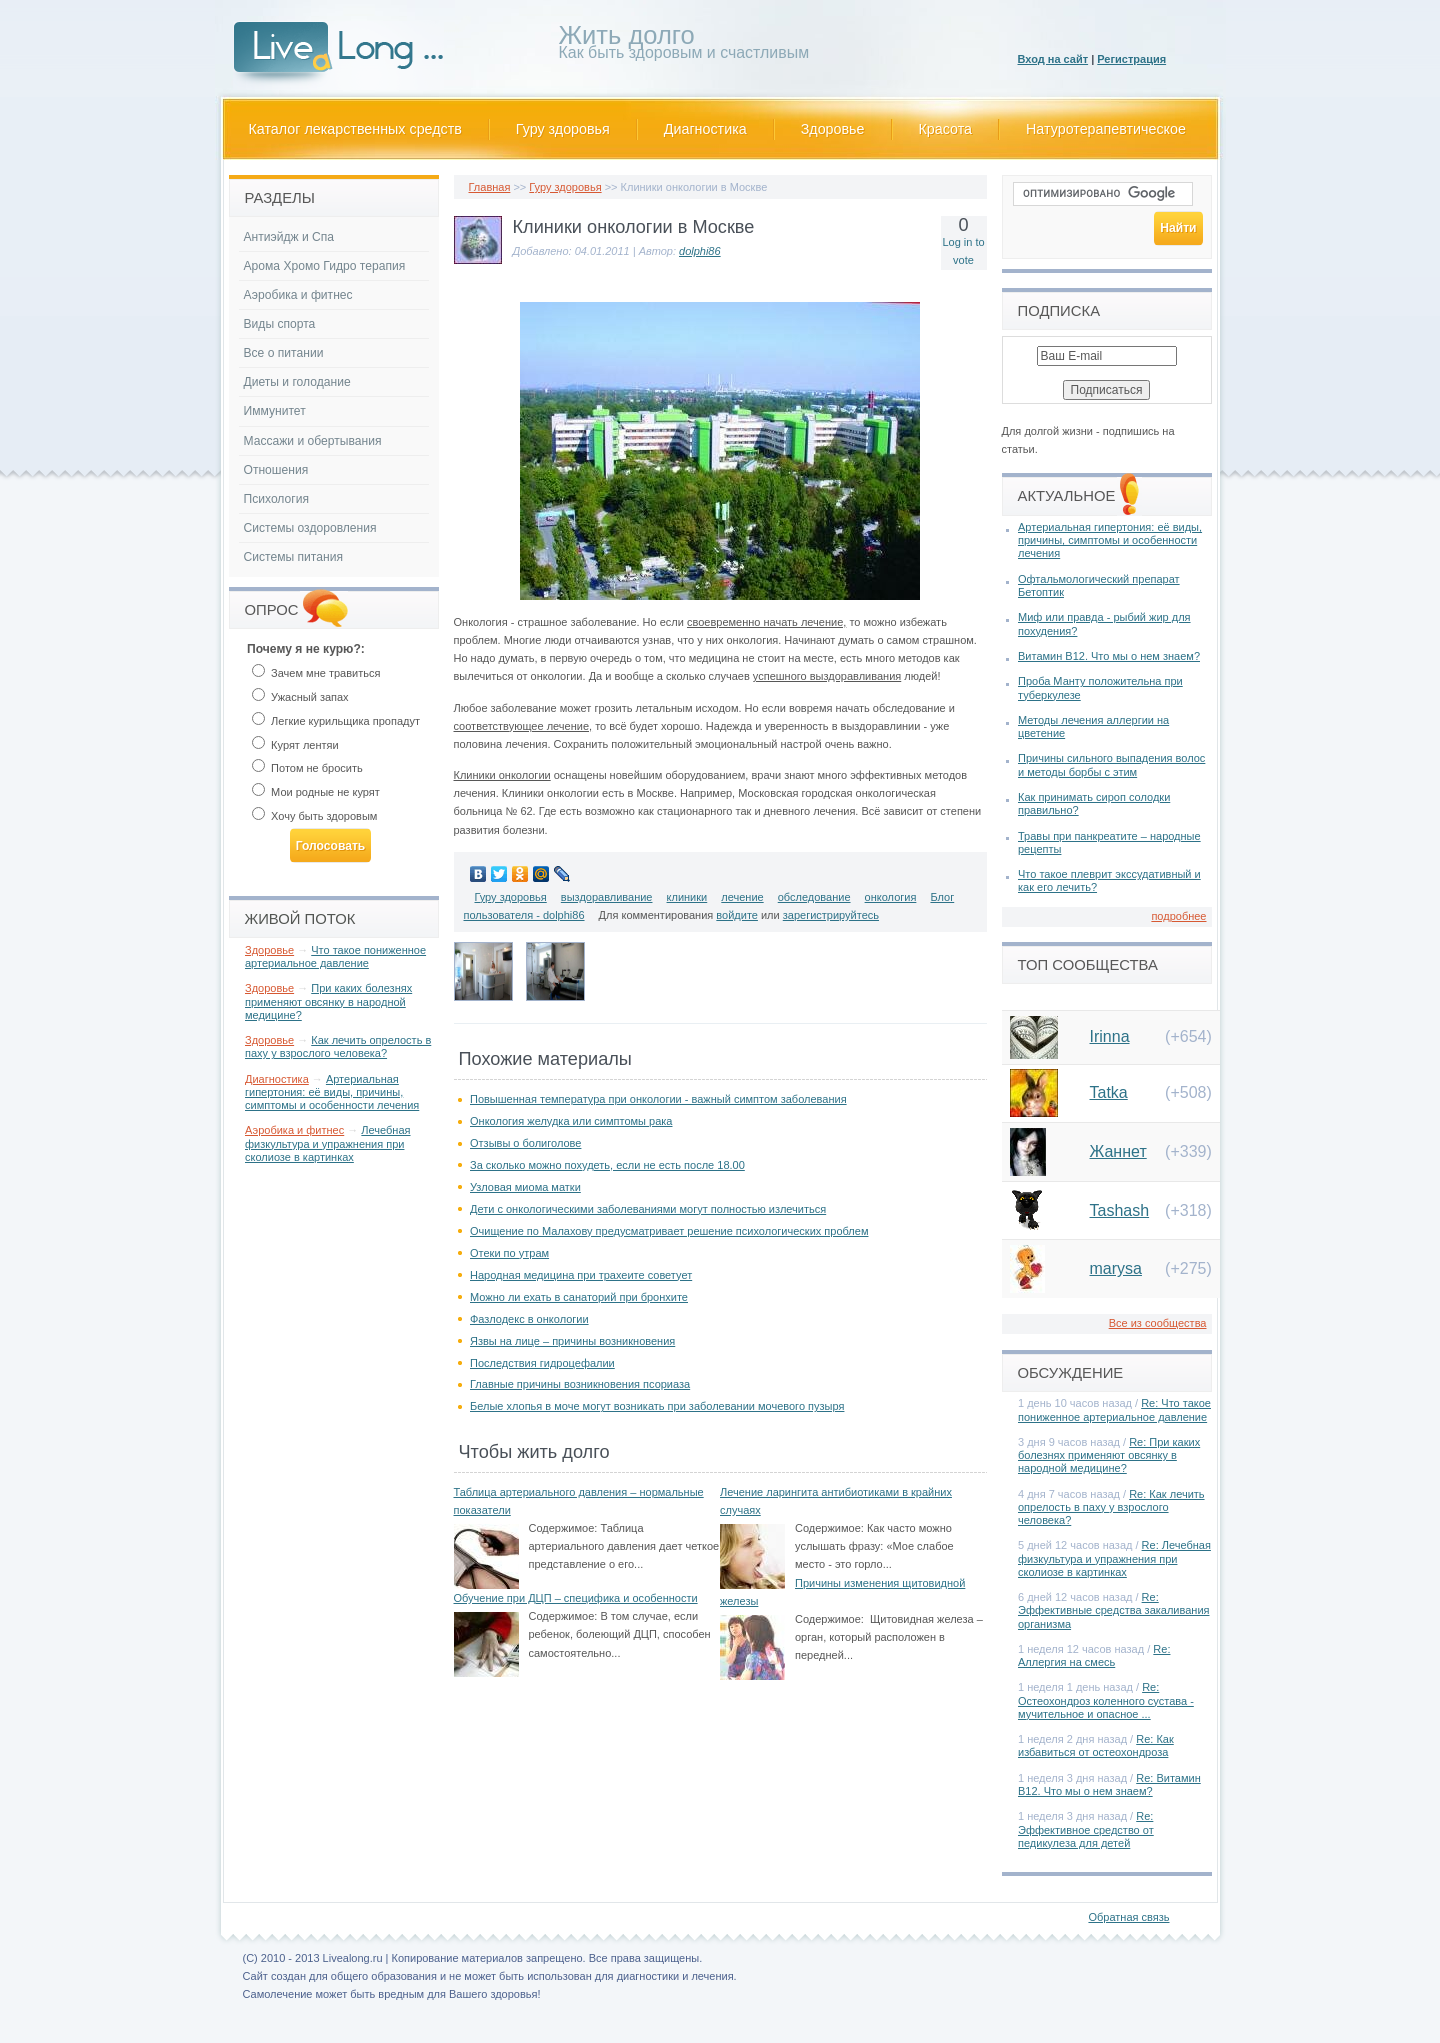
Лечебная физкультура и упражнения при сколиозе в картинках (328, 1143)
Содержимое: (563, 1528)
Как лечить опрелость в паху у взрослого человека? (338, 1046)
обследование (814, 897)
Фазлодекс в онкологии (529, 1319)
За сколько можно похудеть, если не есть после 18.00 (607, 1165)
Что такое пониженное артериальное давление (335, 956)
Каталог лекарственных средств (355, 129)
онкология (891, 897)
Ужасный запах (300, 697)
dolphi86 (700, 251)
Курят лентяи (295, 745)
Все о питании (284, 353)
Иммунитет (275, 411)
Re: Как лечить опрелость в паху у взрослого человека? (1111, 1507)
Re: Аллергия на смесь (1094, 1655)
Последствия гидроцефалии (542, 1363)
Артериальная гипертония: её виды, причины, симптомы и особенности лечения (332, 1092)
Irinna (1110, 1036)
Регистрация (1131, 59)
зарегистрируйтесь (831, 915)
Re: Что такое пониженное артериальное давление (1114, 1409)
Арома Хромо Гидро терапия (325, 266)
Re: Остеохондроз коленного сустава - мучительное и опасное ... (1106, 1700)
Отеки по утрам (509, 1253)
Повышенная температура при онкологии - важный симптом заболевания (658, 1099)
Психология (277, 499)
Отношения (276, 470)
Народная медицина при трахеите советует (581, 1275)
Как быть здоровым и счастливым (684, 45)
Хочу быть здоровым (314, 816)
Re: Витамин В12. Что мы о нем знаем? (1109, 1784)
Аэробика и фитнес (298, 295)
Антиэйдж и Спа (289, 237)
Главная (490, 187)
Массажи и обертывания (313, 441)
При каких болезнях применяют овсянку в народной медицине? (328, 1001)
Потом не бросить (307, 768)
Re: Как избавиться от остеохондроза (1096, 1745)
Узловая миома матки (525, 1187)
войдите (737, 915)
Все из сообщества (1158, 1323)
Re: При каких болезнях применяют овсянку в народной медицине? (1109, 1455)
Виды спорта (280, 324)
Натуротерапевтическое (1106, 129)
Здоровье (833, 129)
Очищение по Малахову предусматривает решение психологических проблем (669, 1231)
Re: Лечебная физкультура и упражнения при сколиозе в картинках (1114, 1558)
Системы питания (293, 557)
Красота (946, 129)
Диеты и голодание (297, 382)
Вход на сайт (1053, 59)
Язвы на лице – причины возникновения (572, 1341)
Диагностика (705, 129)
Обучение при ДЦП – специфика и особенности (576, 1598)
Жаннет (1118, 1151)
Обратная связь (1128, 1917)
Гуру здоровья (563, 129)
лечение (742, 897)
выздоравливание (607, 897)
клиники (687, 897)
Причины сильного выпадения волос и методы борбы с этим (1111, 764)
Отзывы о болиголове (525, 1143)
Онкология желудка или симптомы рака (571, 1121)
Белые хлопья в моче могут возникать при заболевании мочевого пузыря (657, 1406)
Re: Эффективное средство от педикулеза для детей (1086, 1829)
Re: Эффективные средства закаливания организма (1114, 1610)
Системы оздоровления (310, 528)
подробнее (1178, 916)
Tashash (1120, 1210)
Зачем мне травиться (316, 673)
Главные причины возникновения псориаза (580, 1384)
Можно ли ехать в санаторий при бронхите (579, 1297)
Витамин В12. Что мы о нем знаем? (1109, 656)
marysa (1116, 1268)
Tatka (1109, 1092)
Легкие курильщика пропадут (336, 721)
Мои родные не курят (316, 792)
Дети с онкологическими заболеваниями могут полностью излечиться (648, 1209)
